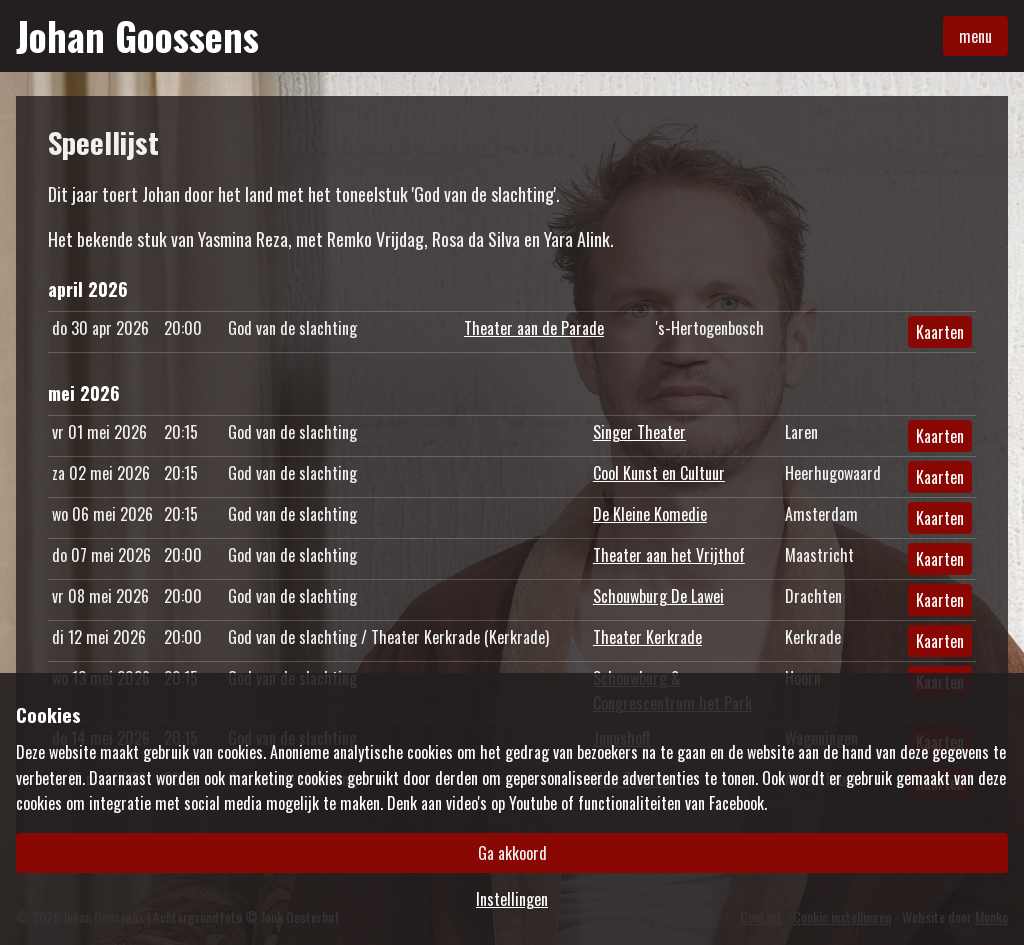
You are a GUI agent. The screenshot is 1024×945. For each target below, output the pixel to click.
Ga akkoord (512, 853)
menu (975, 36)
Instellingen (512, 899)
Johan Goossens (137, 36)
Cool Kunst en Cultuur (659, 473)
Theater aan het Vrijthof (669, 555)
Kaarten (940, 332)
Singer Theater (639, 432)
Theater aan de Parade (534, 328)
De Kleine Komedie (650, 514)
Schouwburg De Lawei (658, 596)
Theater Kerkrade (647, 637)
